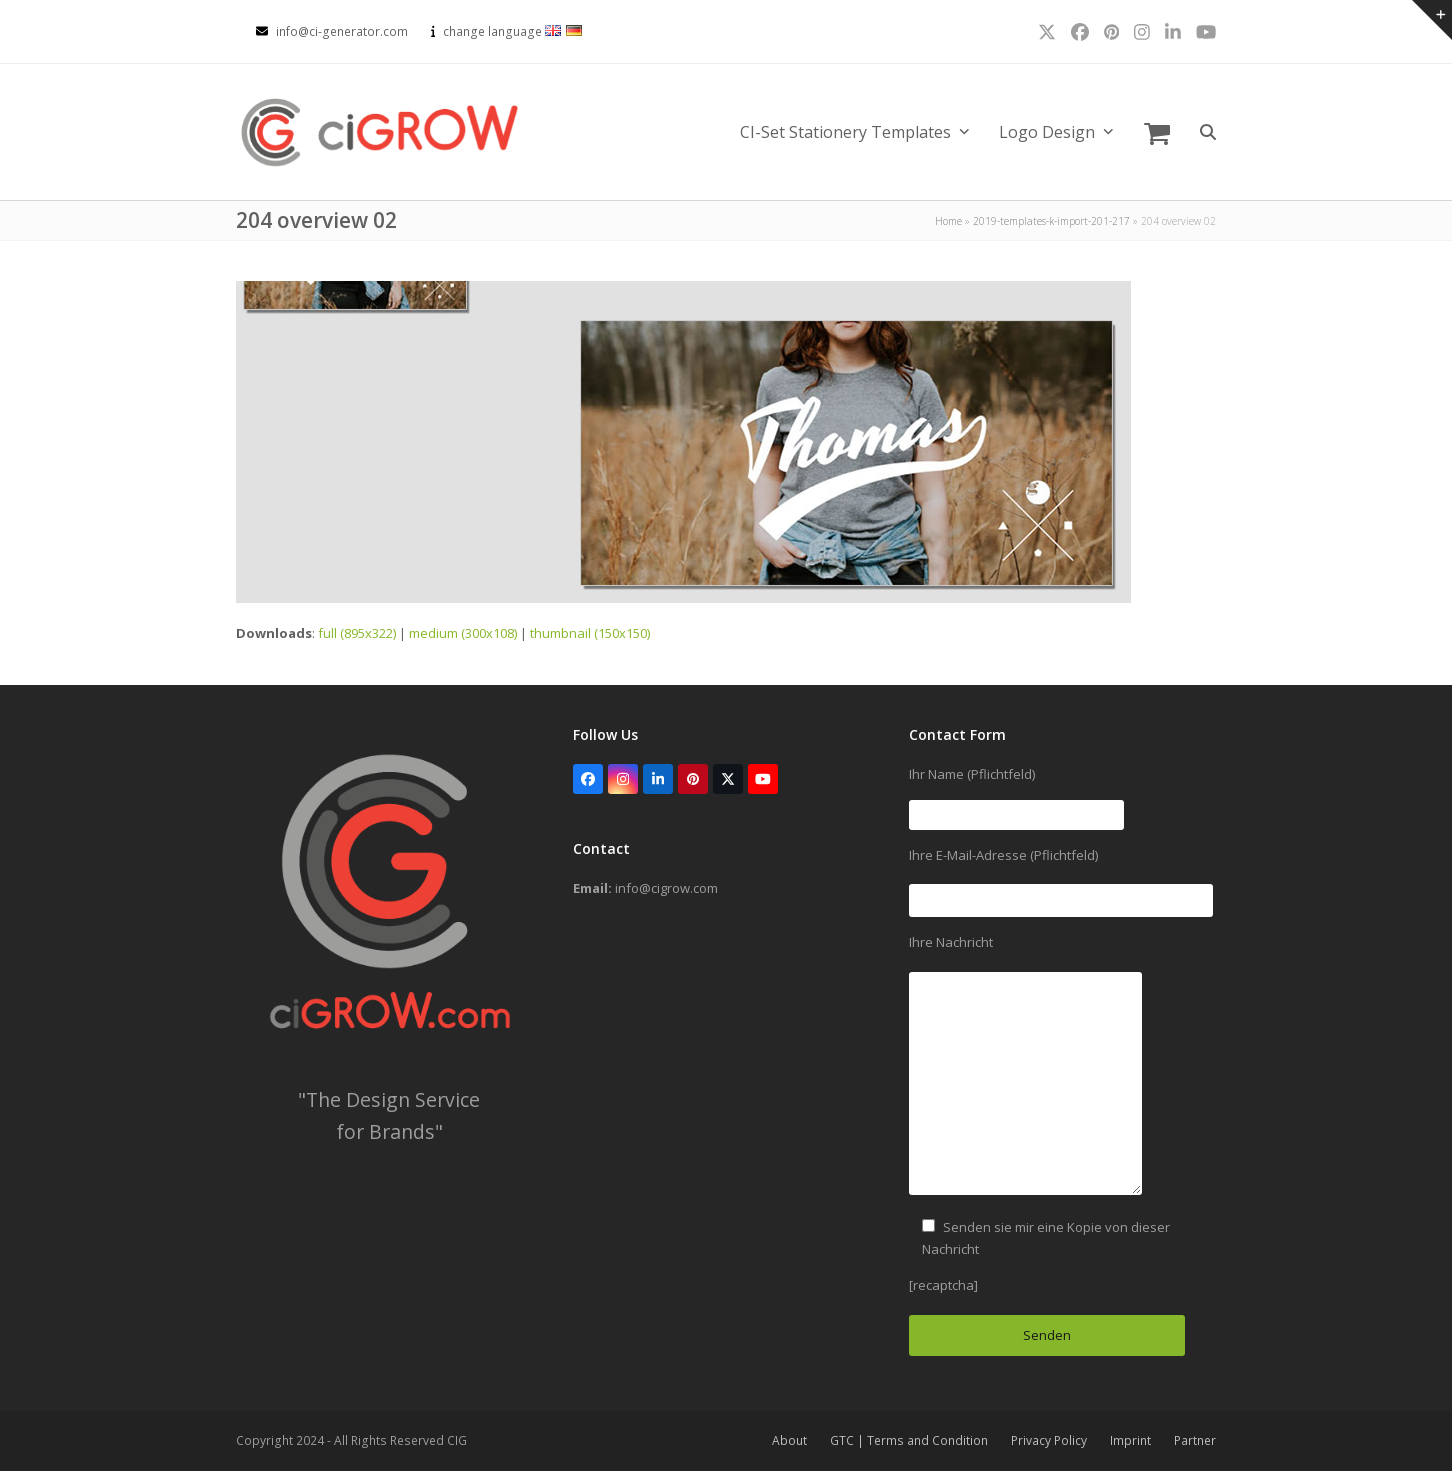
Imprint (1130, 1440)
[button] (1157, 132)
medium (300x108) (463, 633)
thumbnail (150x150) (590, 633)
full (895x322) (357, 633)
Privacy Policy (1049, 1440)
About (789, 1440)
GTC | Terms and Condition (909, 1440)
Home (948, 221)
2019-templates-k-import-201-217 (1051, 221)
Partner (1195, 1440)
